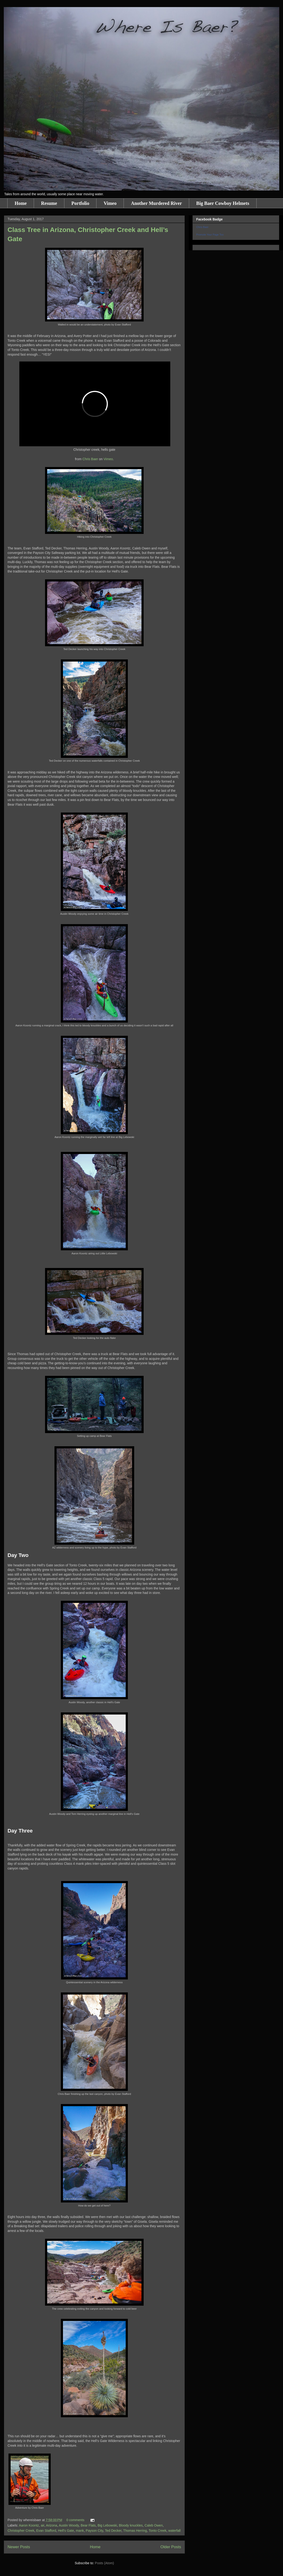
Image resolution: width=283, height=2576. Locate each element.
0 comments (75, 2520)
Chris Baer (90, 459)
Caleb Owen (154, 2525)
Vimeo (110, 203)
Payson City (94, 2530)
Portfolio (80, 203)
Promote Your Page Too (210, 234)
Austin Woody (69, 2525)
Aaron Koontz (29, 2525)
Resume (49, 203)
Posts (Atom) (104, 2563)
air (42, 2525)
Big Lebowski (107, 2525)
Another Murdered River (156, 203)
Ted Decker (113, 2530)
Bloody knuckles (131, 2525)
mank (80, 2530)
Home (21, 203)
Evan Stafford (46, 2530)
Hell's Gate (66, 2530)
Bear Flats (88, 2525)
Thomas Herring (135, 2530)
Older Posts (170, 2547)
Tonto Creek (157, 2530)
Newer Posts (19, 2547)
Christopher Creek (21, 2530)
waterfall (174, 2530)
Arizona (51, 2525)
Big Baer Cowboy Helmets (222, 203)
